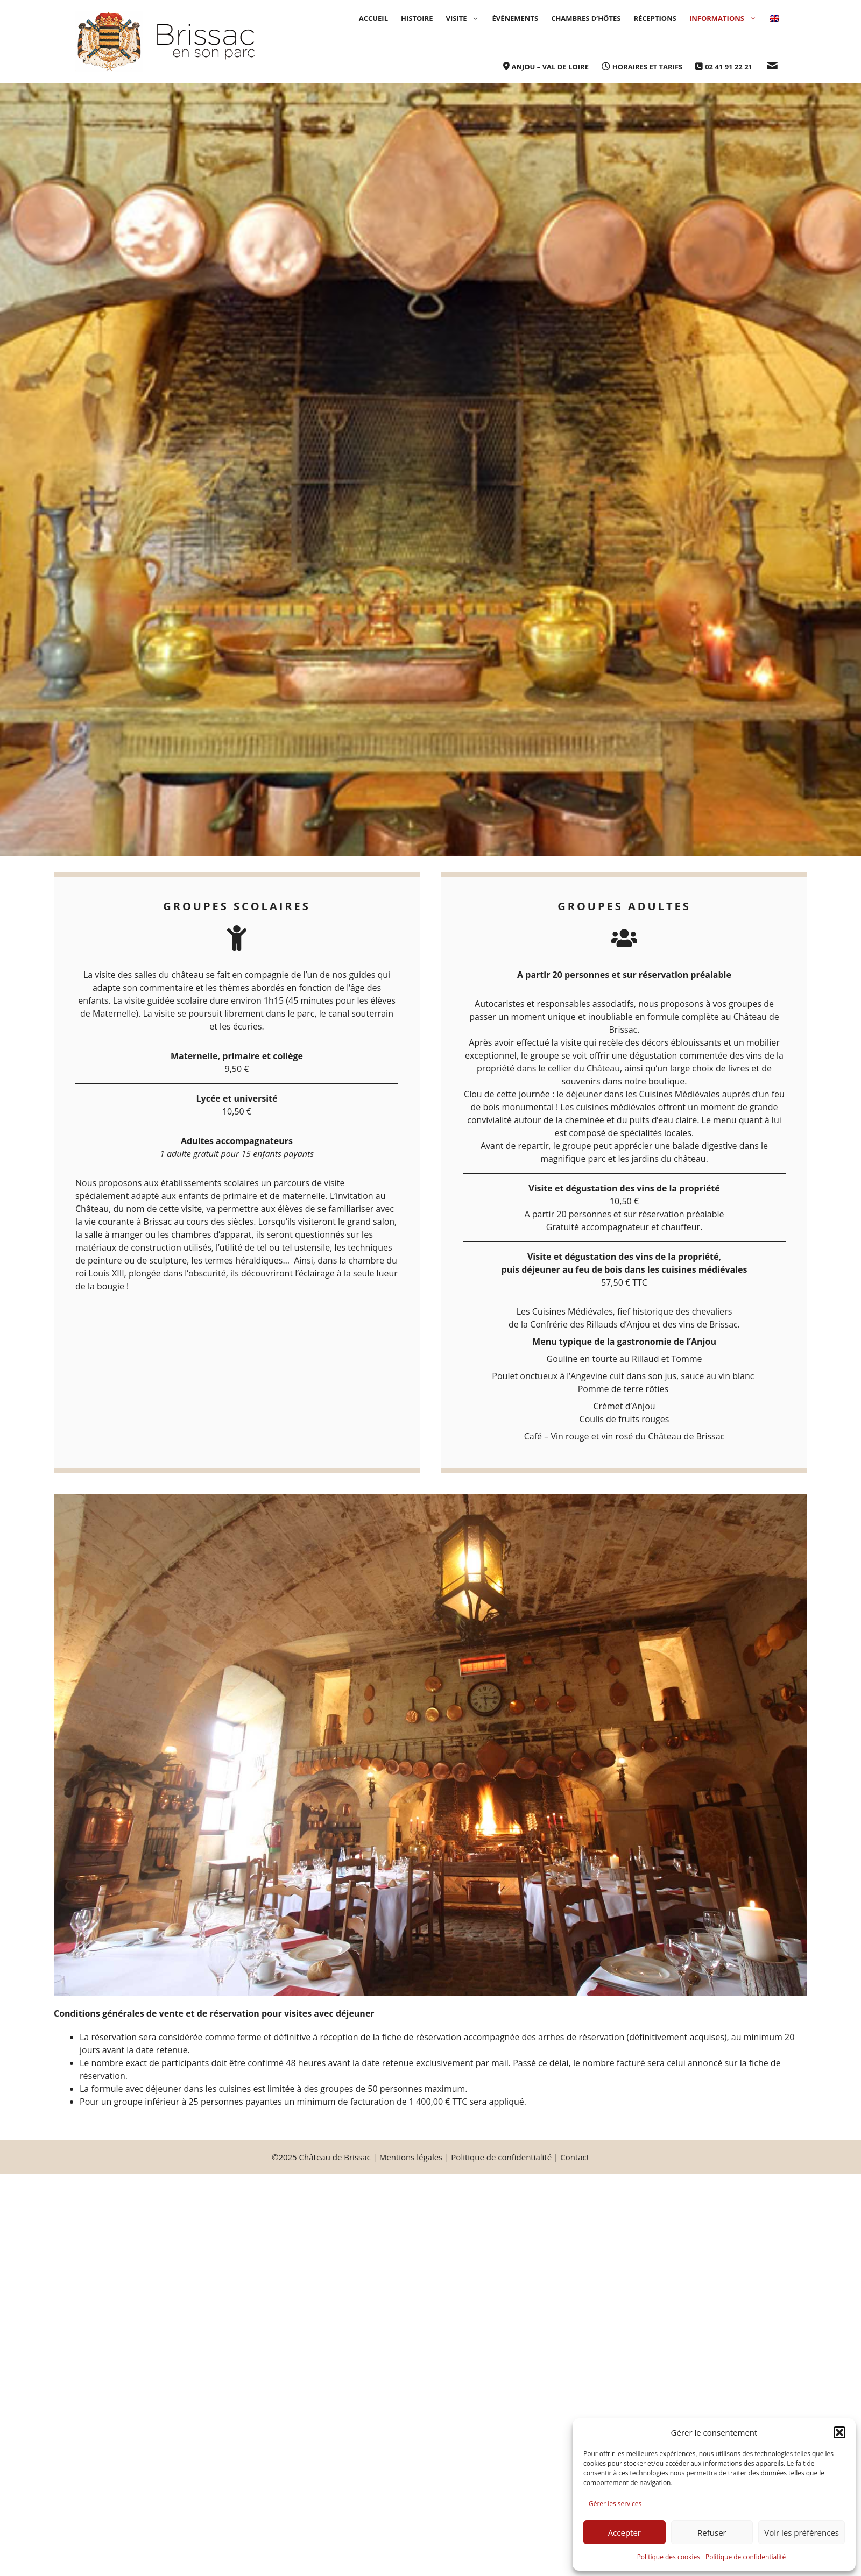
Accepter (624, 2532)
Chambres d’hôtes (585, 18)
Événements (515, 18)
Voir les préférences (801, 2532)
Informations (726, 18)
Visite (465, 18)
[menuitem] (774, 18)
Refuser (711, 2532)
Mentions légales (411, 2157)
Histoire (417, 18)
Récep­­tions (654, 18)
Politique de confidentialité (745, 2556)
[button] (839, 2432)
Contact (574, 2157)
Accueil (373, 18)
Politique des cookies (668, 2556)
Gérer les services (615, 2503)
